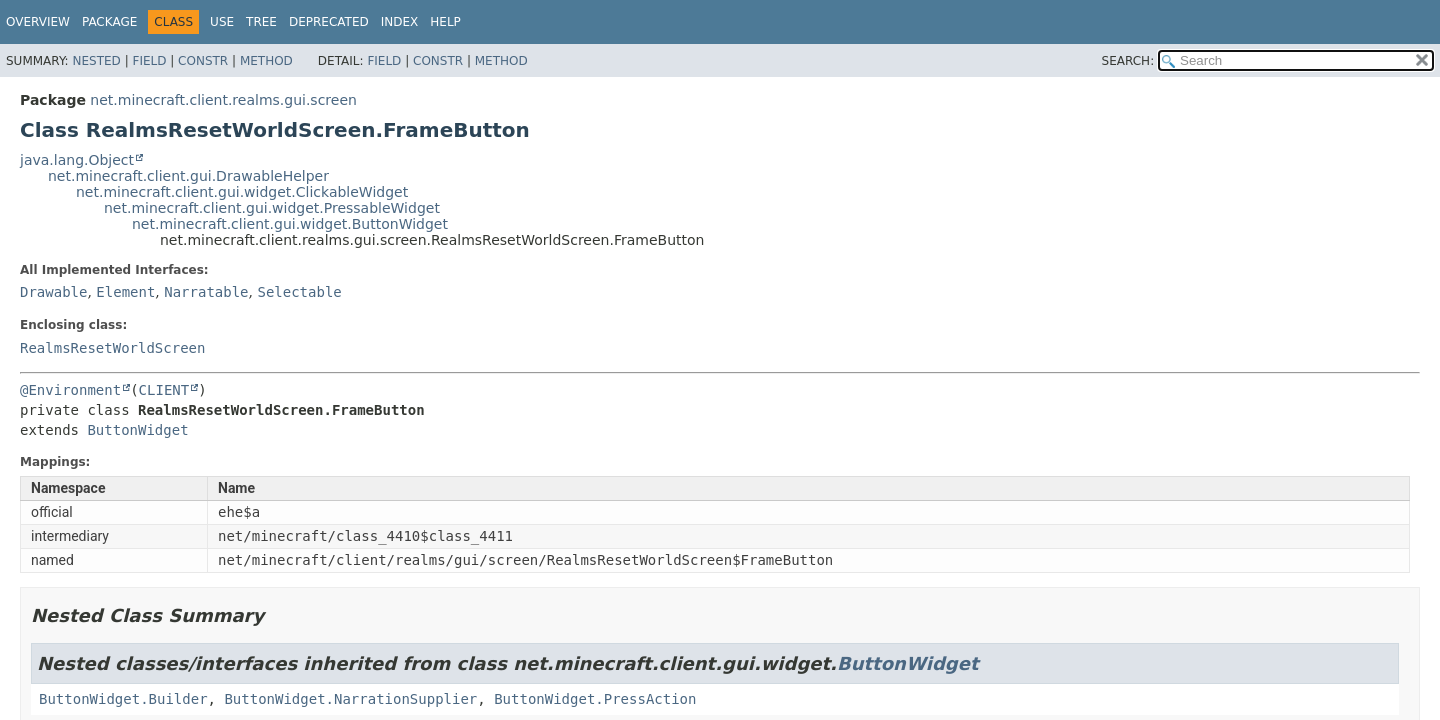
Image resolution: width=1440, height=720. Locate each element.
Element (125, 292)
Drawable (53, 292)
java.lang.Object (77, 160)
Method (266, 61)
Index (400, 22)
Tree (261, 22)
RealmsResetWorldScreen (112, 348)
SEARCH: (1128, 61)
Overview (38, 22)
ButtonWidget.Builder (123, 699)
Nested (96, 61)
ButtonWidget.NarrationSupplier (350, 699)
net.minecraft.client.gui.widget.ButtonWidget (290, 224)
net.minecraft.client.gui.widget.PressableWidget (272, 208)
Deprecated (329, 22)
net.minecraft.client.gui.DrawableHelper (188, 176)
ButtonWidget (137, 430)
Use (222, 22)
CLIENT (164, 390)
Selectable (299, 292)
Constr (203, 61)
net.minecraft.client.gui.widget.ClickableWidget (242, 192)
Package (109, 22)
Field (149, 61)
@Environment (70, 390)
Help (445, 22)
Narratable (206, 292)
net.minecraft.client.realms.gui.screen (223, 100)
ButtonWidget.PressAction (595, 699)
